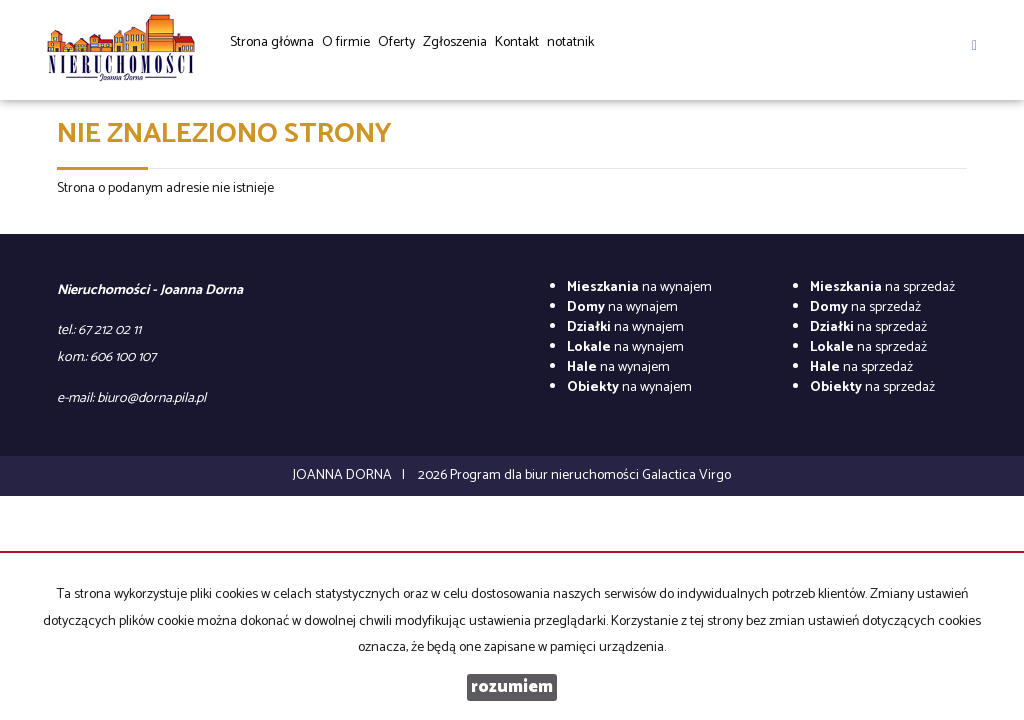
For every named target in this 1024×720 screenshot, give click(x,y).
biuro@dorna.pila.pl (151, 398)
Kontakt (517, 42)
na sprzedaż (882, 287)
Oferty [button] (396, 49)
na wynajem (639, 287)
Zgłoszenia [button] (455, 49)
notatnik (570, 42)
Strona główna (272, 42)
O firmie (346, 42)
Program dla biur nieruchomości (546, 475)
